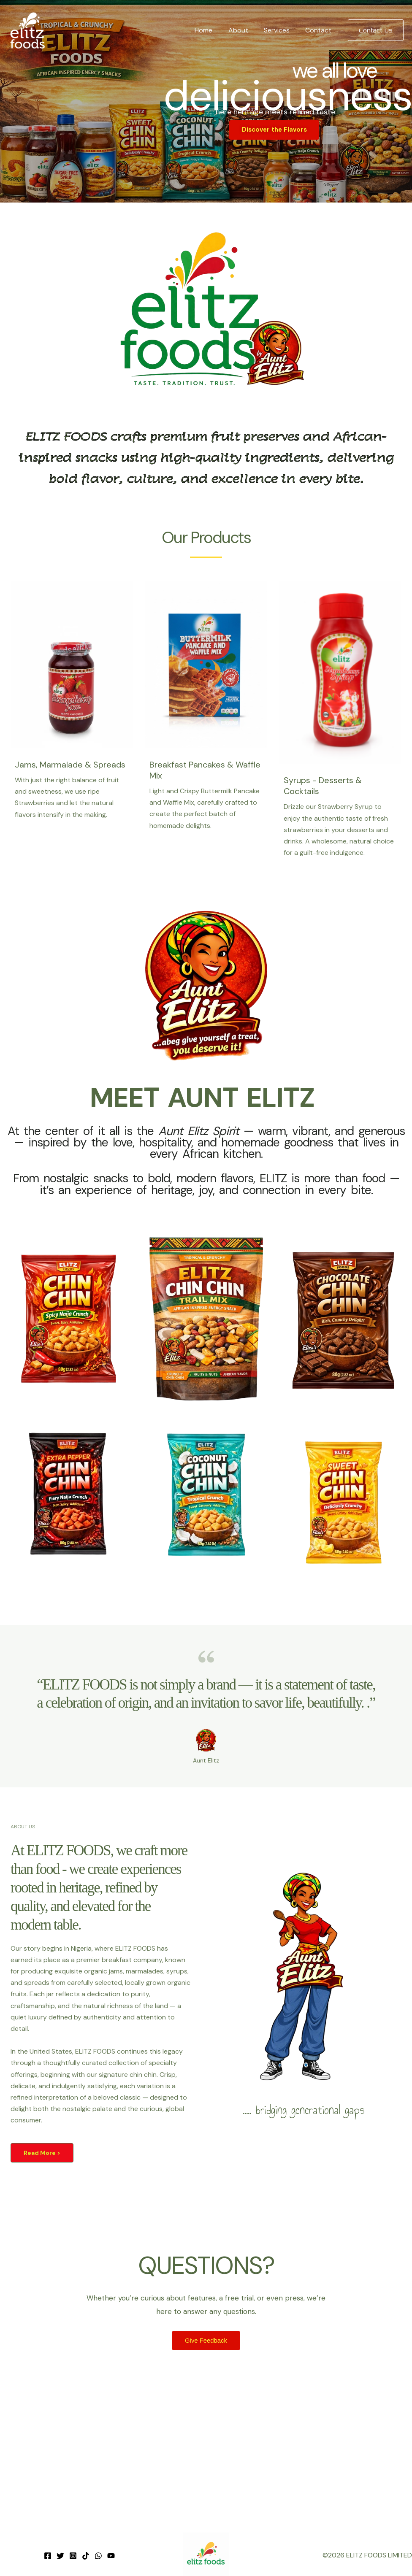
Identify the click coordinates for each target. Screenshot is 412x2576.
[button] (376, 30)
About (244, 30)
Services (280, 30)
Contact (319, 30)
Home (211, 30)
